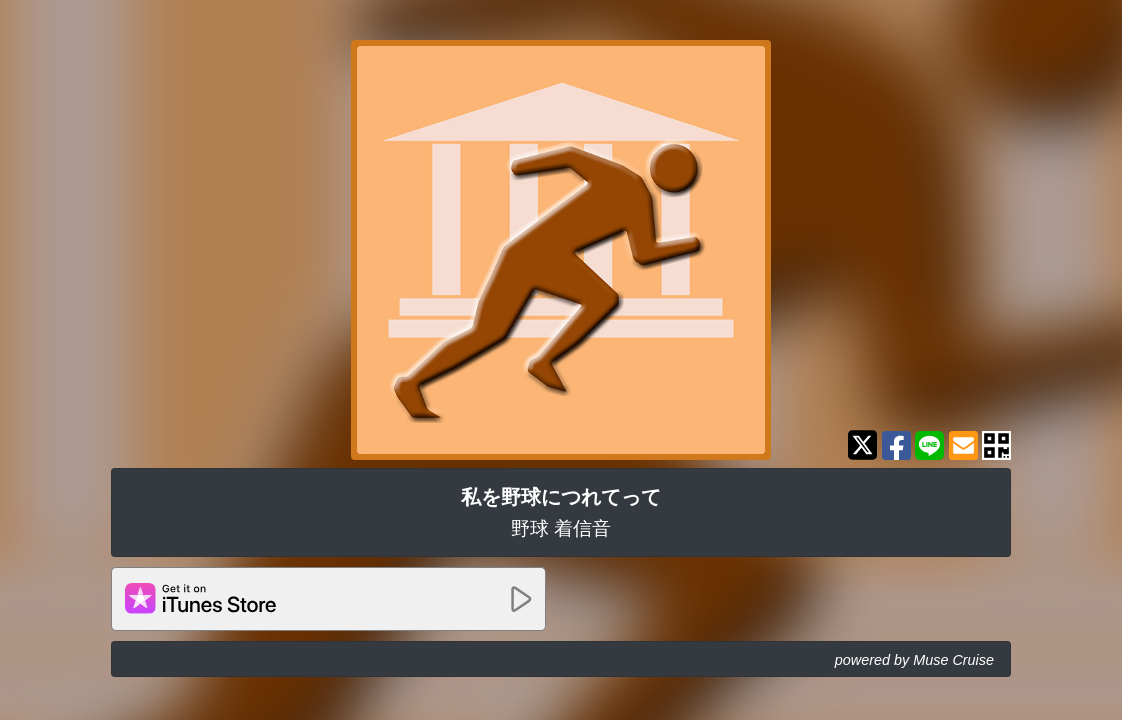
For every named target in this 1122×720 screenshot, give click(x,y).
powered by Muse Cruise (914, 660)
